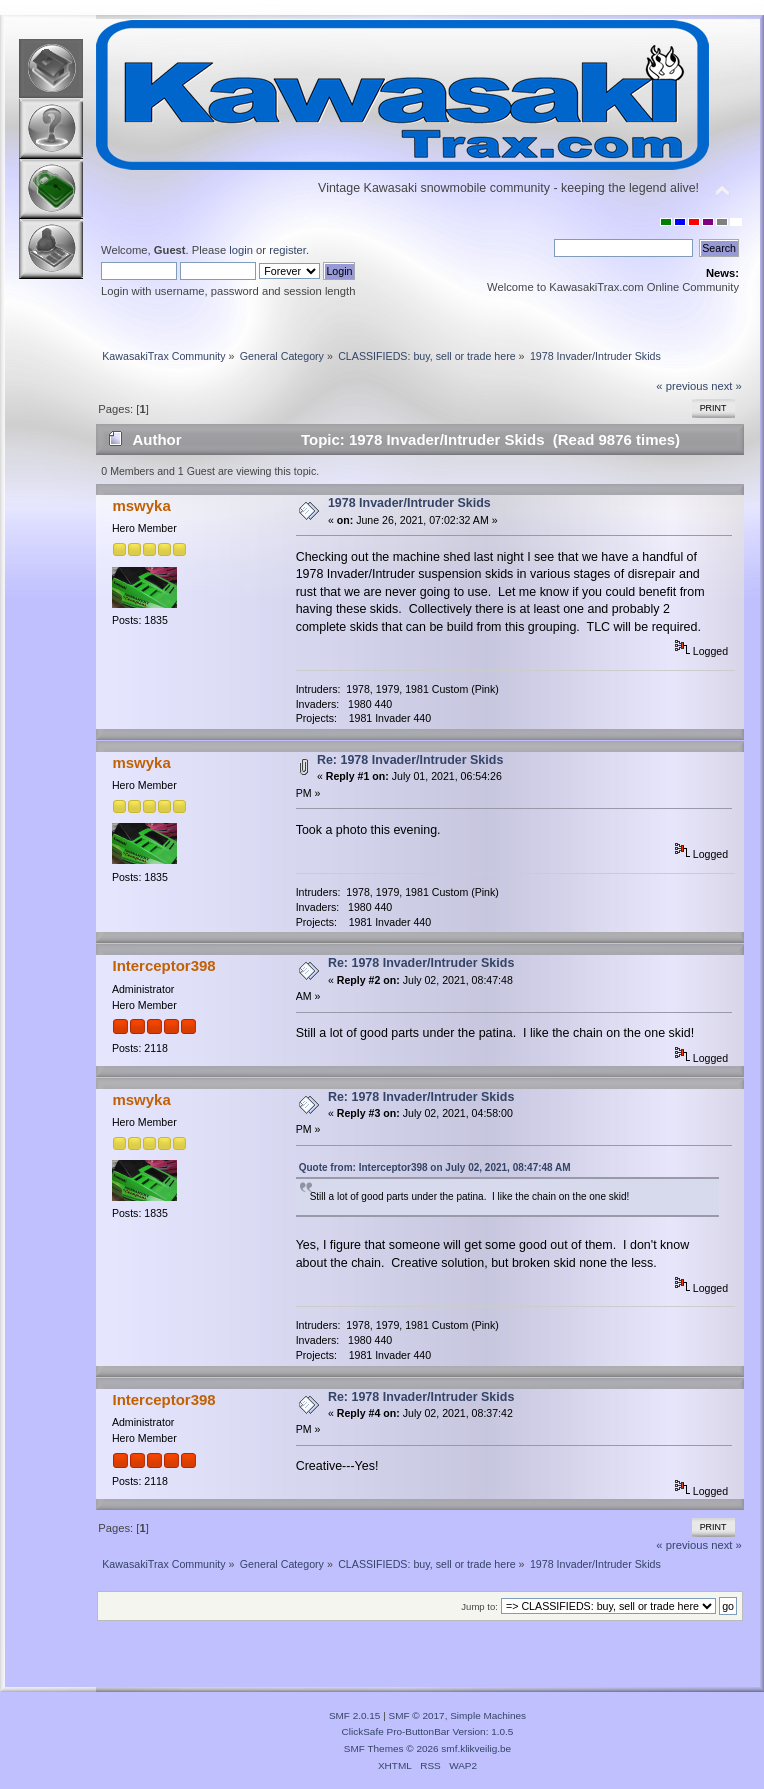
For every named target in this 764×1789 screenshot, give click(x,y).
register (287, 250)
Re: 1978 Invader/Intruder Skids (410, 760)
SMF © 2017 (417, 1715)
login (241, 250)
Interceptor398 (163, 965)
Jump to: (479, 1606)
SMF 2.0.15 (355, 1715)
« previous (682, 386)
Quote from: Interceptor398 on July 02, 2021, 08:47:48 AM (435, 1167)
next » (726, 386)
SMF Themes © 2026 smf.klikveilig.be (427, 1748)
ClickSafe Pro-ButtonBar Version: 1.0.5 (428, 1731)
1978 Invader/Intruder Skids (409, 503)
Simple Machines (488, 1715)
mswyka (141, 505)
